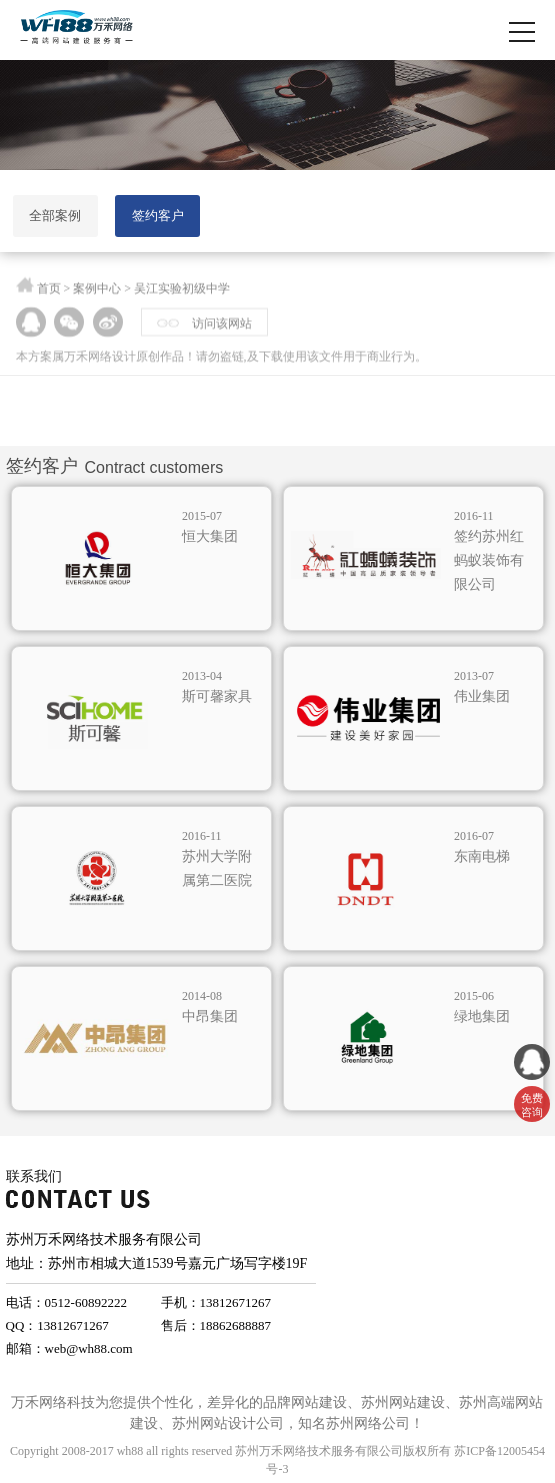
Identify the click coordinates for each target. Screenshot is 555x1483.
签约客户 (158, 215)
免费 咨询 (532, 1105)
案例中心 (97, 292)
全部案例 (55, 215)
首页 (49, 292)
